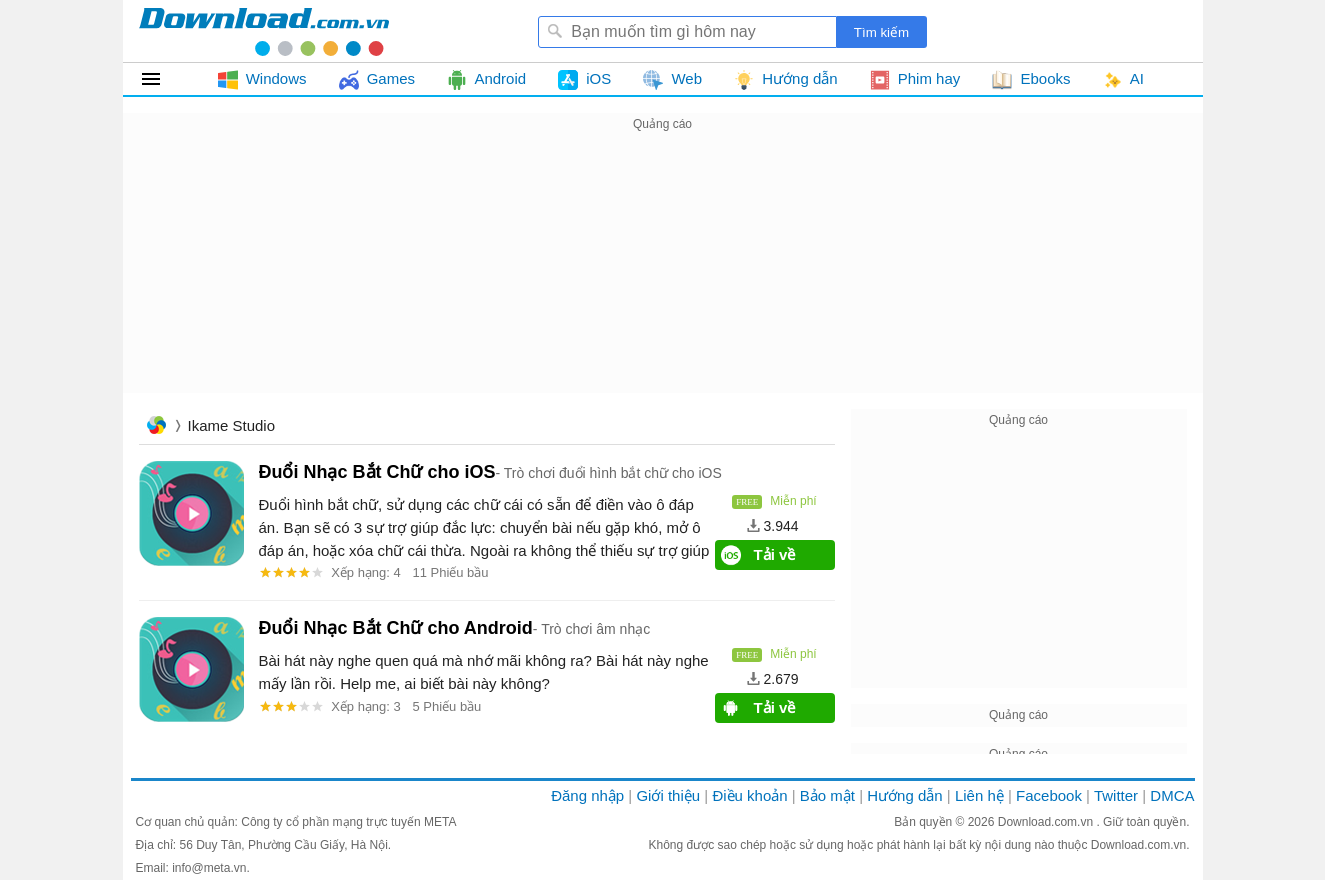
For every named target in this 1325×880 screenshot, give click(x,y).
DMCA (1172, 795)
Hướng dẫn (904, 795)
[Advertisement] (663, 276)
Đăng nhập (587, 795)
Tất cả (162, 79)
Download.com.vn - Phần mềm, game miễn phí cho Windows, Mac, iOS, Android (264, 31)
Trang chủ (156, 427)
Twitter (1116, 795)
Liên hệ (979, 795)
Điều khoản (749, 795)
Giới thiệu (668, 795)
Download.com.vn (1047, 822)
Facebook (1049, 795)
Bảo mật (827, 795)
